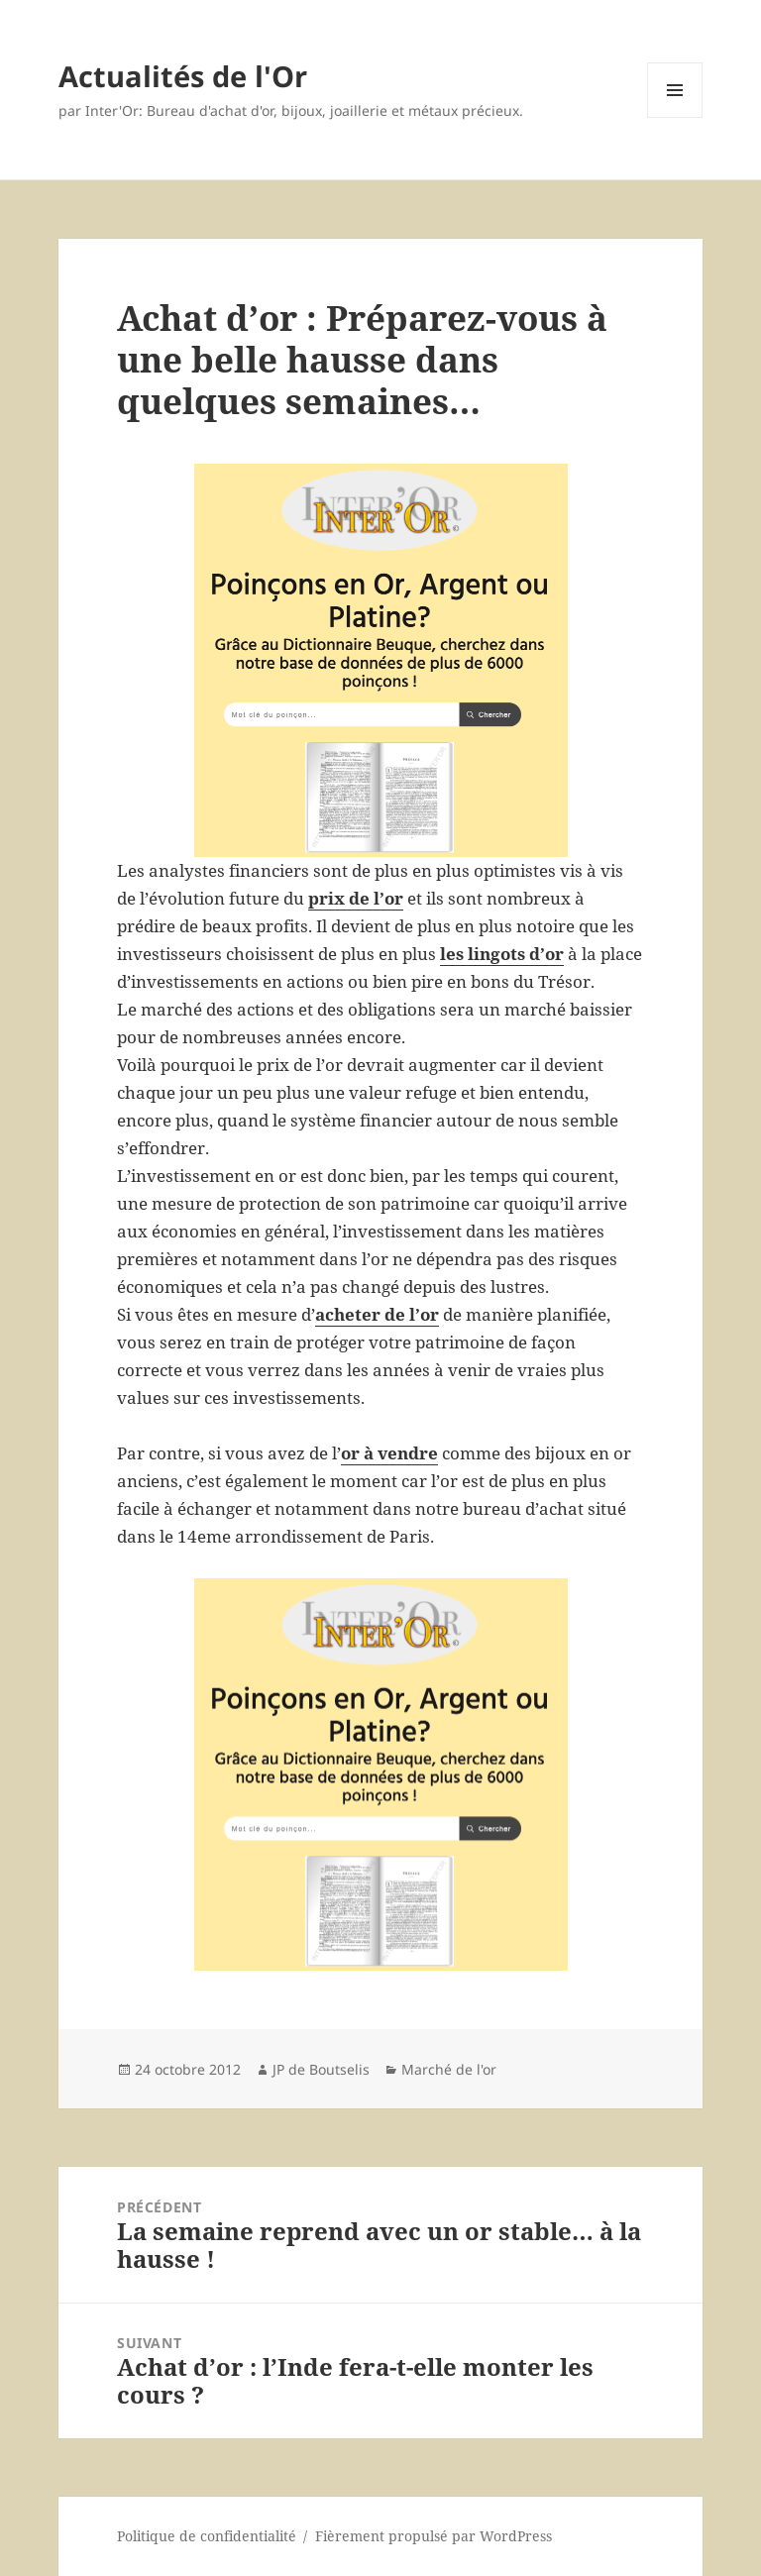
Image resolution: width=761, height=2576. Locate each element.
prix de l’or (355, 898)
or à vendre (389, 1453)
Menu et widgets (675, 117)
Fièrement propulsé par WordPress (433, 2535)
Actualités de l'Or (182, 75)
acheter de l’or (377, 1314)
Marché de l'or (448, 2069)
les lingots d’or (502, 953)
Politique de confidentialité (206, 2535)
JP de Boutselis (321, 2069)
